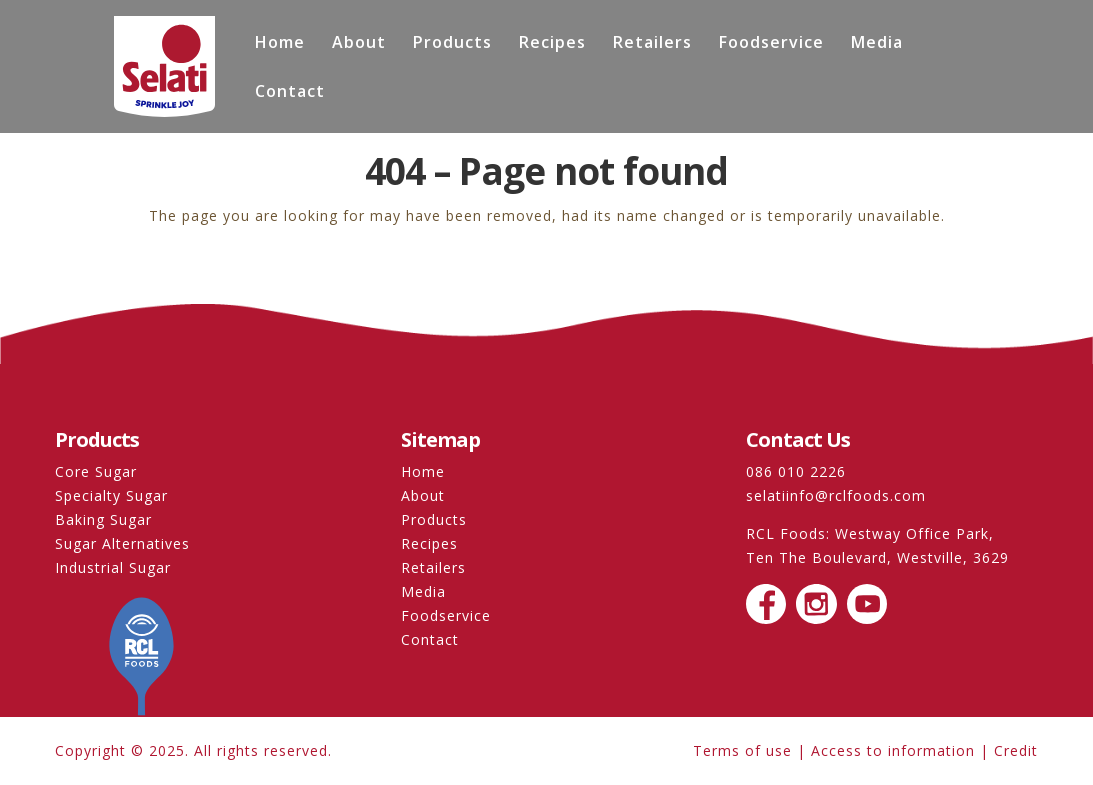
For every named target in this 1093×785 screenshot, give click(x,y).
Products (452, 44)
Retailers (652, 44)
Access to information (893, 750)
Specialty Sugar (111, 495)
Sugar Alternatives (122, 543)
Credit (1016, 750)
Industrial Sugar (113, 567)
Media (877, 44)
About (359, 44)
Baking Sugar (103, 519)
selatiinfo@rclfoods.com (836, 495)
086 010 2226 (796, 471)
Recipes (552, 44)
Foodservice (771, 44)
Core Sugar (96, 471)
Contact (290, 93)
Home (280, 44)
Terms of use (742, 750)
